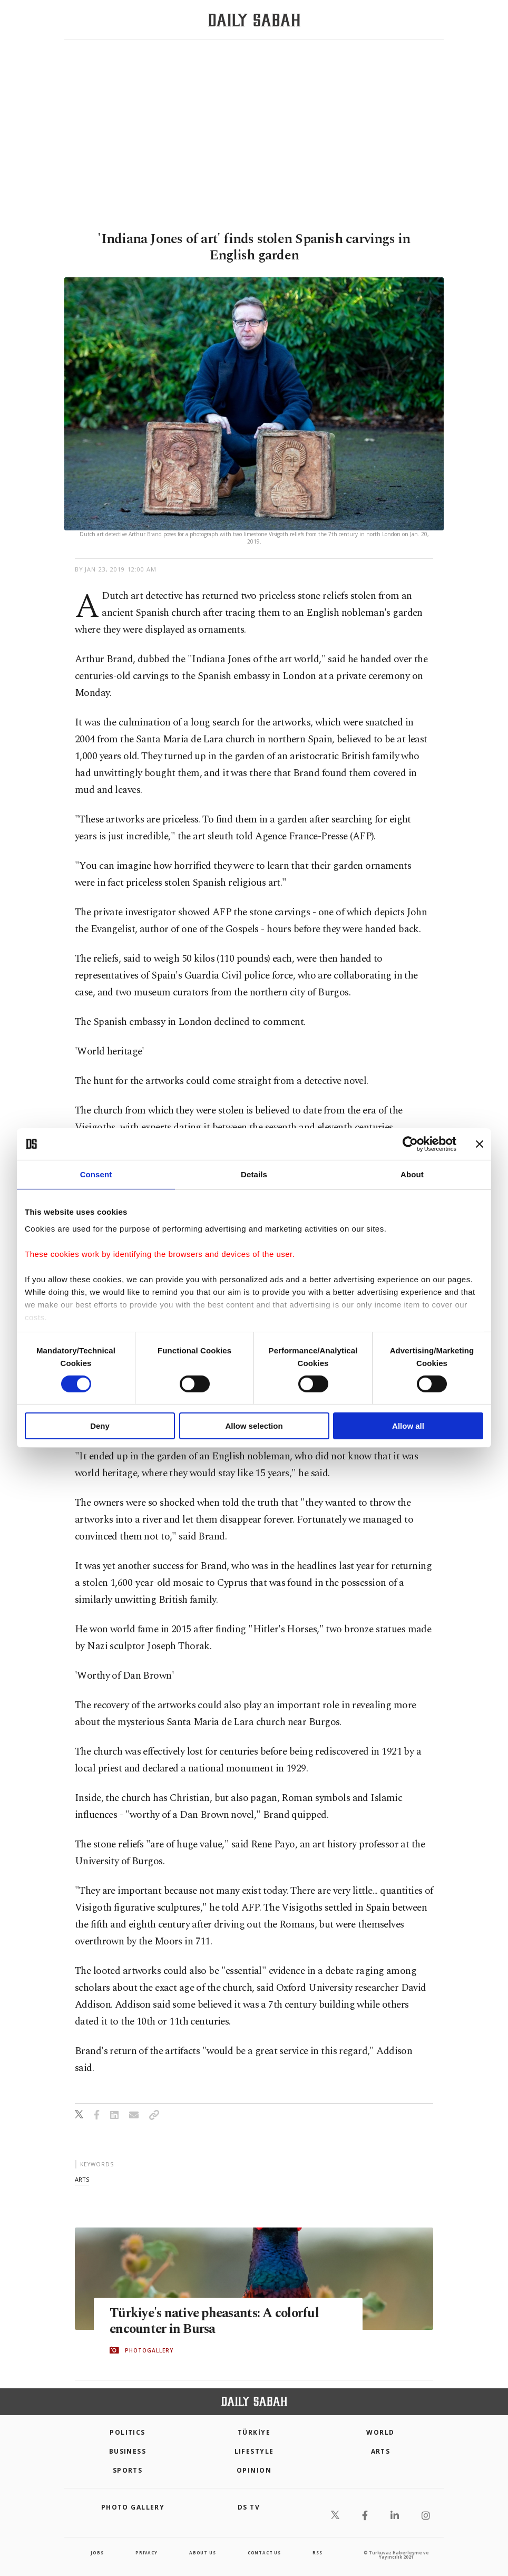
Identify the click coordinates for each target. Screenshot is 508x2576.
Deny (100, 1425)
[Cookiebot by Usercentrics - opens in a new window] (410, 1144)
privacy (146, 2552)
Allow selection (253, 1425)
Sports (128, 2470)
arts (82, 2179)
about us (202, 2552)
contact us (264, 2552)
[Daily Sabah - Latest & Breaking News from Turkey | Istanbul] (254, 20)
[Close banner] (479, 1144)
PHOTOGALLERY (149, 2350)
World (380, 2432)
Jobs (97, 2552)
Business (127, 2451)
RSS (317, 2552)
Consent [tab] (96, 1174)
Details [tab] (254, 1174)
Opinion (254, 2470)
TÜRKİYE (254, 2432)
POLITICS (127, 2432)
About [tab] (412, 1174)
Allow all (408, 1425)
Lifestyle (254, 2451)
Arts (380, 2451)
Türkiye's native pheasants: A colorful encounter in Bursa (217, 2321)
